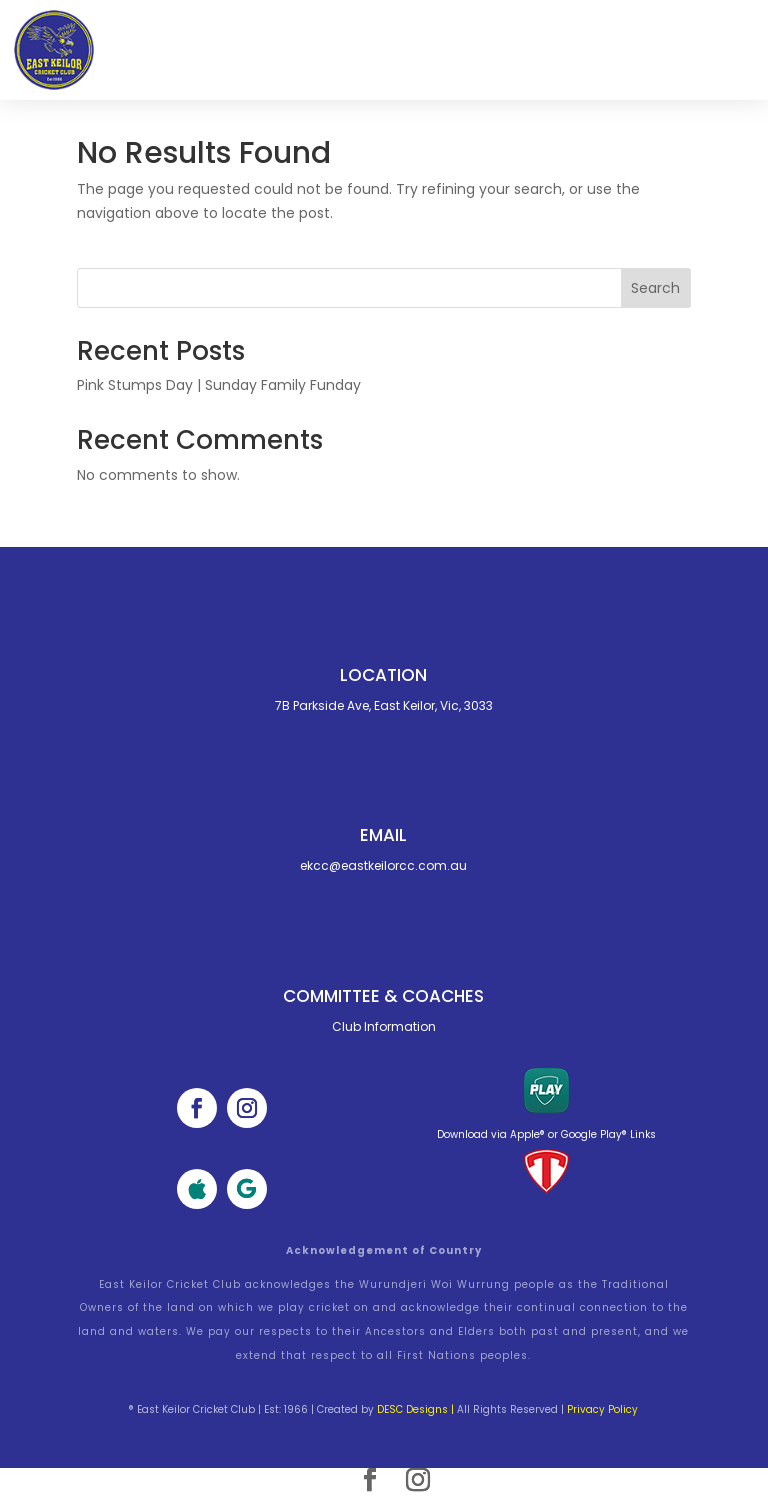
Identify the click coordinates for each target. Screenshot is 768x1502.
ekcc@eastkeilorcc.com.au (383, 865)
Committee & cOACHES (383, 996)
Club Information (384, 1026)
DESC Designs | (415, 1409)
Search (655, 288)
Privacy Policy (602, 1409)
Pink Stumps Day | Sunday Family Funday (219, 385)
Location (383, 675)
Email (383, 835)
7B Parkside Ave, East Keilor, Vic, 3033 (384, 705)
